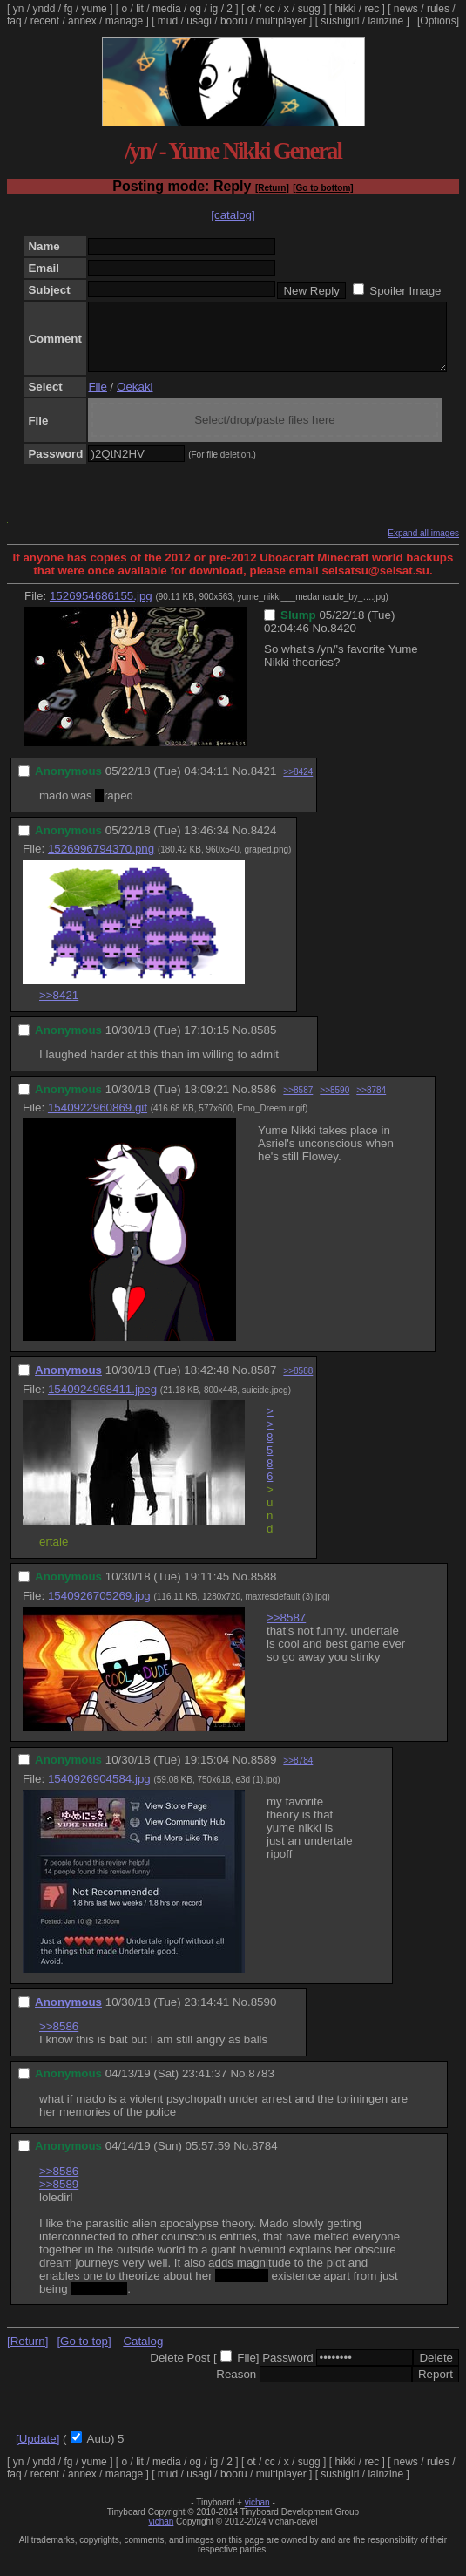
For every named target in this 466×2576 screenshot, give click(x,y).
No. (322, 641)
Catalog (143, 2354)
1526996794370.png (101, 861)
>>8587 (298, 1103)
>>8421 (58, 1008)
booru (233, 21)
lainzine (385, 21)
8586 (264, 1102)
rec (372, 9)
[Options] (438, 21)
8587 (264, 1383)
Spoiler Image (405, 290)
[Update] (37, 2451)
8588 (264, 1589)
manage (124, 21)
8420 (343, 641)
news (406, 9)
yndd (43, 9)
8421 (264, 784)
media (166, 9)
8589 (264, 1772)
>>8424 (298, 785)
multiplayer (281, 21)
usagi (199, 21)
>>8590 (334, 1103)
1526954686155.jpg (101, 608)
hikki (344, 9)
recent (44, 21)
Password (288, 2370)
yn (18, 9)
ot (251, 9)
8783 (261, 2086)
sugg (309, 9)
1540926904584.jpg (99, 1791)
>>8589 (58, 2197)
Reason (236, 2387)
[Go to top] (84, 2354)
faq (14, 21)
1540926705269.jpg (99, 1608)
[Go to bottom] (323, 188)
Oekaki (134, 399)
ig (214, 9)
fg (68, 9)
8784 (265, 2158)
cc (270, 9)
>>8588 (298, 1384)
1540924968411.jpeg (102, 1402)
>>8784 (371, 1103)
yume (93, 9)
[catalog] (232, 214)
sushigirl (340, 21)
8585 (264, 1043)
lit (140, 9)
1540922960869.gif (97, 1120)
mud (168, 21)
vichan (257, 2515)
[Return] (272, 188)
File (97, 399)
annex (82, 21)
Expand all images (423, 546)
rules (438, 9)
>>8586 (270, 1456)
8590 (264, 2015)
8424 (264, 843)
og (195, 9)
